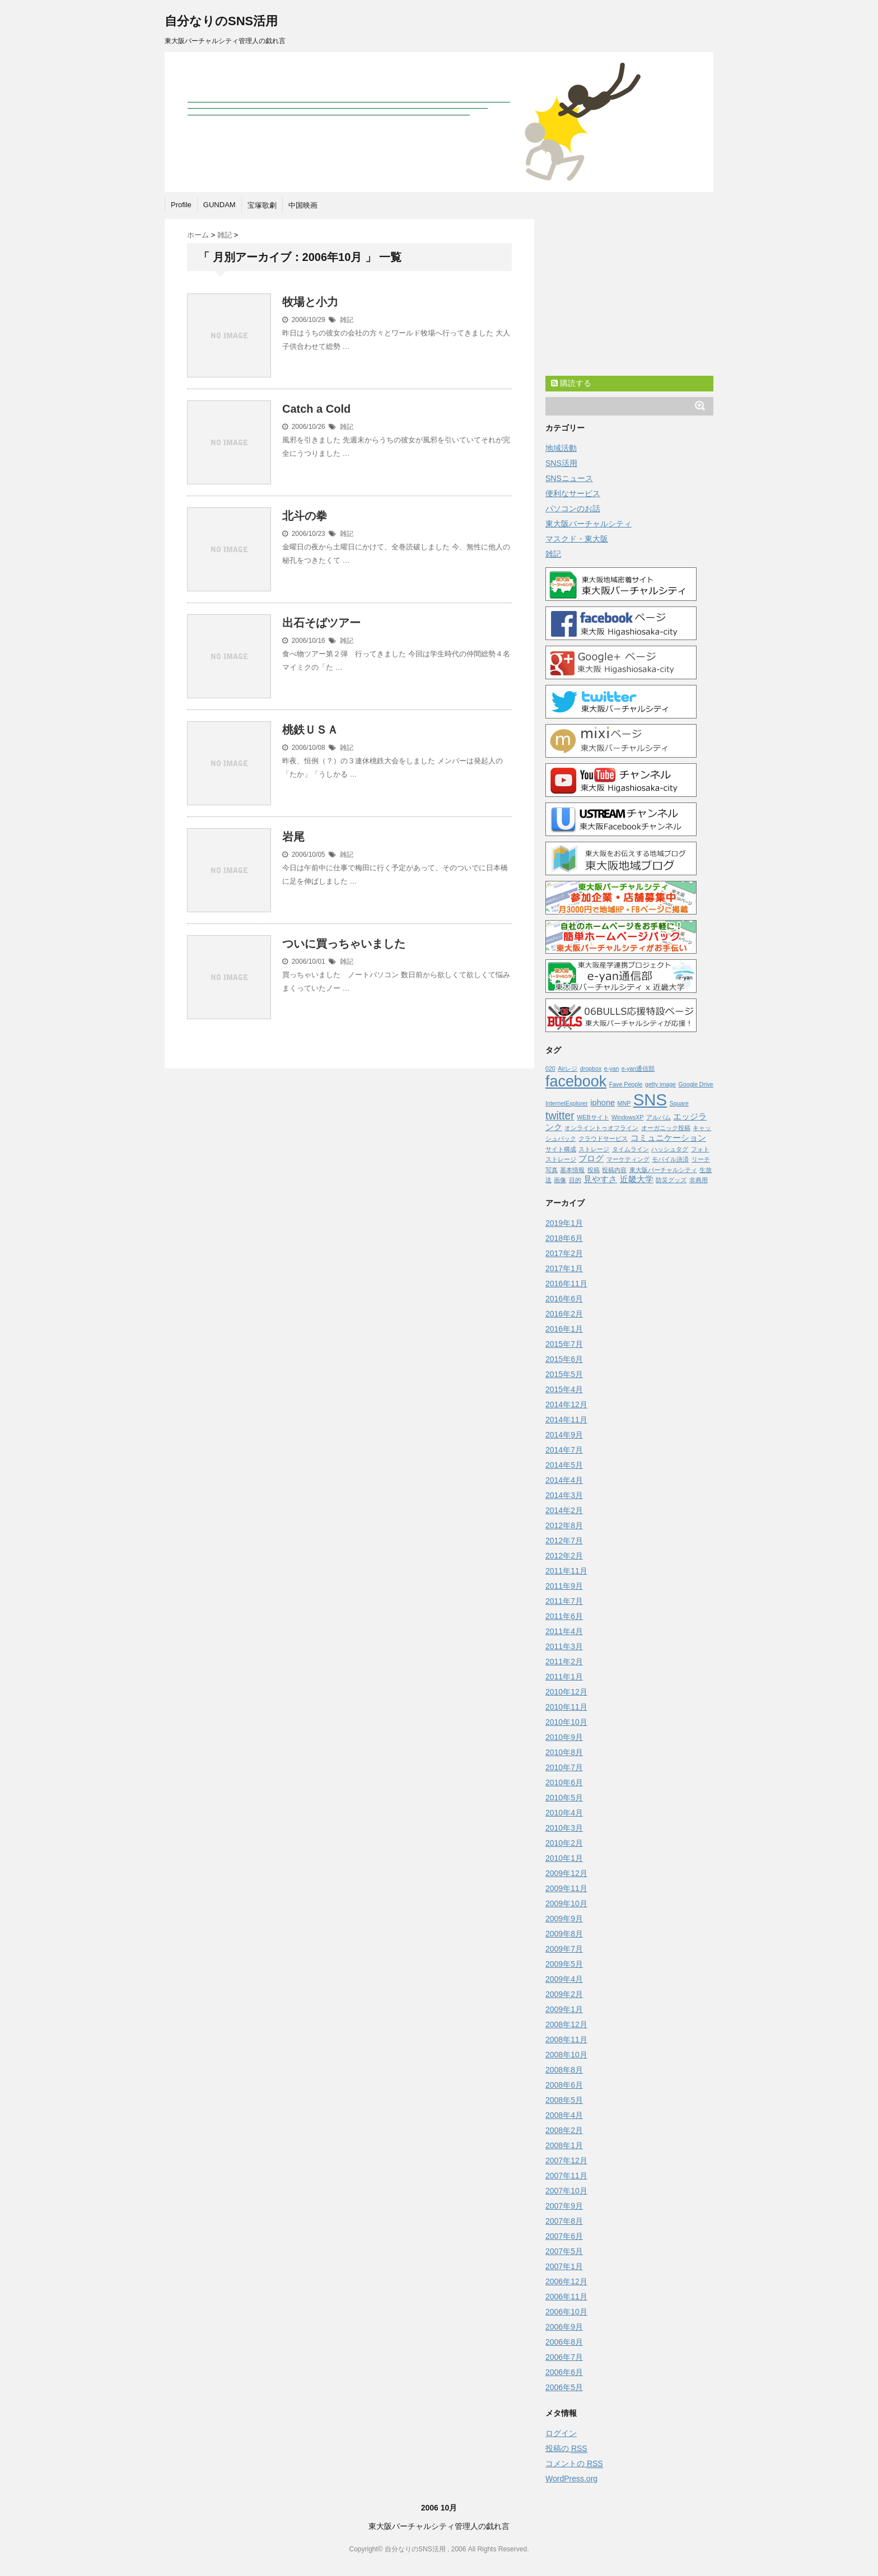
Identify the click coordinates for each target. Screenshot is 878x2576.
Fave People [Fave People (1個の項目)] (626, 1084)
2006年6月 (564, 2372)
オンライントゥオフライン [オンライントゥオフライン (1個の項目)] (601, 1127)
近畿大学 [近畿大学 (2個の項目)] (636, 1179)
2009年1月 (564, 2009)
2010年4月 (564, 1812)
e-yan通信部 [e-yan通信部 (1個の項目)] (638, 1068)
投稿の (566, 2448)
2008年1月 (564, 2145)
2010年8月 (564, 1752)
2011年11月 (566, 1570)
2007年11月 (566, 2175)
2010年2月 (564, 1842)
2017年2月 (564, 1253)
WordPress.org (571, 2478)
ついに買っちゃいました (343, 943)
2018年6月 (564, 1238)
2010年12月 (566, 1691)
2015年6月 (564, 1359)
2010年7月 (564, 1767)
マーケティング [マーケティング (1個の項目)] (628, 1159)
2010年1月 (564, 1858)
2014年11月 (566, 1419)
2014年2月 (564, 1510)
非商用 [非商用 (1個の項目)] (698, 1180)
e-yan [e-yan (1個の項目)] (611, 1068)
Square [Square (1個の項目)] (679, 1103)
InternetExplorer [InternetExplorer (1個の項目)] (566, 1103)
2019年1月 (564, 1223)
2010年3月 (564, 1827)
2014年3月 (564, 1495)
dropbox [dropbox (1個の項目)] (591, 1068)
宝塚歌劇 (262, 205)
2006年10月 (566, 2311)
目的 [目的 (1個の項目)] (575, 1180)
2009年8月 (564, 1933)
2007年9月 (564, 2205)
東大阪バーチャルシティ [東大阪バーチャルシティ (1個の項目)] (663, 1169)
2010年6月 (564, 1782)
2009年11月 (566, 1888)
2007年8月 (564, 2220)
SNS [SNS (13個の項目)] (650, 1099)
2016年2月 (564, 1313)
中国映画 (302, 205)
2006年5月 (564, 2387)
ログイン (561, 2433)
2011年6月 (564, 1616)
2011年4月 (564, 1631)
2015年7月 (564, 1344)
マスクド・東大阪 (576, 538)
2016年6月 (564, 1298)
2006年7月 (564, 2357)
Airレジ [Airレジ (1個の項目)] (567, 1068)
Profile (181, 204)
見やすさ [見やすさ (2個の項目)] (600, 1179)
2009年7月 (564, 1948)
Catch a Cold (316, 409)
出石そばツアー (321, 623)
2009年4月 (564, 1979)
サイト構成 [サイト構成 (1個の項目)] (560, 1149)
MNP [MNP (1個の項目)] (624, 1103)
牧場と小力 (310, 302)
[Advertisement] (629, 300)
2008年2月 (564, 2130)
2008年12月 (566, 2024)
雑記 (346, 320)
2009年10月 (566, 1903)
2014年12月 (566, 1404)
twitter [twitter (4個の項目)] (560, 1115)
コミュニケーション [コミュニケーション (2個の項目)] (668, 1137)
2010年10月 (566, 1722)
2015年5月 (564, 1374)
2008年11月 (566, 2039)
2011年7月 (564, 1601)
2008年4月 (564, 2115)
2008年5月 (564, 2100)
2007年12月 (566, 2160)
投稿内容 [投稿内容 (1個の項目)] (614, 1169)
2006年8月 (564, 2341)
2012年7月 (564, 1540)
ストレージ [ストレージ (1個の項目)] (593, 1149)
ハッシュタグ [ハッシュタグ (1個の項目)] (669, 1149)
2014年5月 (564, 1464)
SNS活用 (561, 463)
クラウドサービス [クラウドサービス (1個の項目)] (603, 1138)
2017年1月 (564, 1268)
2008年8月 (564, 2069)
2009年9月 (564, 1918)
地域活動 (561, 448)
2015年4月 (564, 1389)
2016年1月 (564, 1328)
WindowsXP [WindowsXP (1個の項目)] (627, 1117)
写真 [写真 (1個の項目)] (551, 1169)
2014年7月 (564, 1449)
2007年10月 (566, 2190)
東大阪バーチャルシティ (588, 523)
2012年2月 (564, 1555)
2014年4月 (564, 1480)
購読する (571, 383)
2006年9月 (564, 2326)
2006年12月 (566, 2281)
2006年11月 (566, 2296)
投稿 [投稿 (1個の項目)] (593, 1169)
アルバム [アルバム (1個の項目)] (658, 1117)
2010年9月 (564, 1737)
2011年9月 (564, 1585)
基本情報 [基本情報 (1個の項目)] (572, 1169)
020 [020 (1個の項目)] (550, 1068)
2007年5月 (564, 2251)
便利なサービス (572, 493)
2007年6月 (564, 2236)
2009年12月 (566, 1873)
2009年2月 (564, 1994)
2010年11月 (566, 1706)
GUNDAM (219, 204)
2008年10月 (566, 2054)
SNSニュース (569, 478)
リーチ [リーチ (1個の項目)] (701, 1159)
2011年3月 (564, 1646)
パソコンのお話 (572, 508)
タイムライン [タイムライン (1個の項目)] (630, 1149)
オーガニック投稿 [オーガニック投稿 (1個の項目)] (665, 1127)
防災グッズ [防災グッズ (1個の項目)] (671, 1180)
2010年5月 (564, 1797)
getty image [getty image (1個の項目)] (660, 1084)
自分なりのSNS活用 (221, 21)
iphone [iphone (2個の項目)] (602, 1102)
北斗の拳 (304, 516)
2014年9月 (564, 1434)
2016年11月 (566, 1283)
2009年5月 (564, 1963)
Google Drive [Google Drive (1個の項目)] (696, 1084)
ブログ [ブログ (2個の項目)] (591, 1158)
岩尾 (293, 836)
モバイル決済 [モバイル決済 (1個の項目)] (670, 1159)
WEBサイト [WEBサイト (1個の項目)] (593, 1117)
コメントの (574, 2463)
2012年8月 (564, 1525)
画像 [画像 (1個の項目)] (560, 1180)
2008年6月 (564, 2084)
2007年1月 (564, 2266)
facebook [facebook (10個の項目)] (575, 1081)
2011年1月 (564, 1676)
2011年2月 (564, 1661)
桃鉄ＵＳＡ (310, 730)
